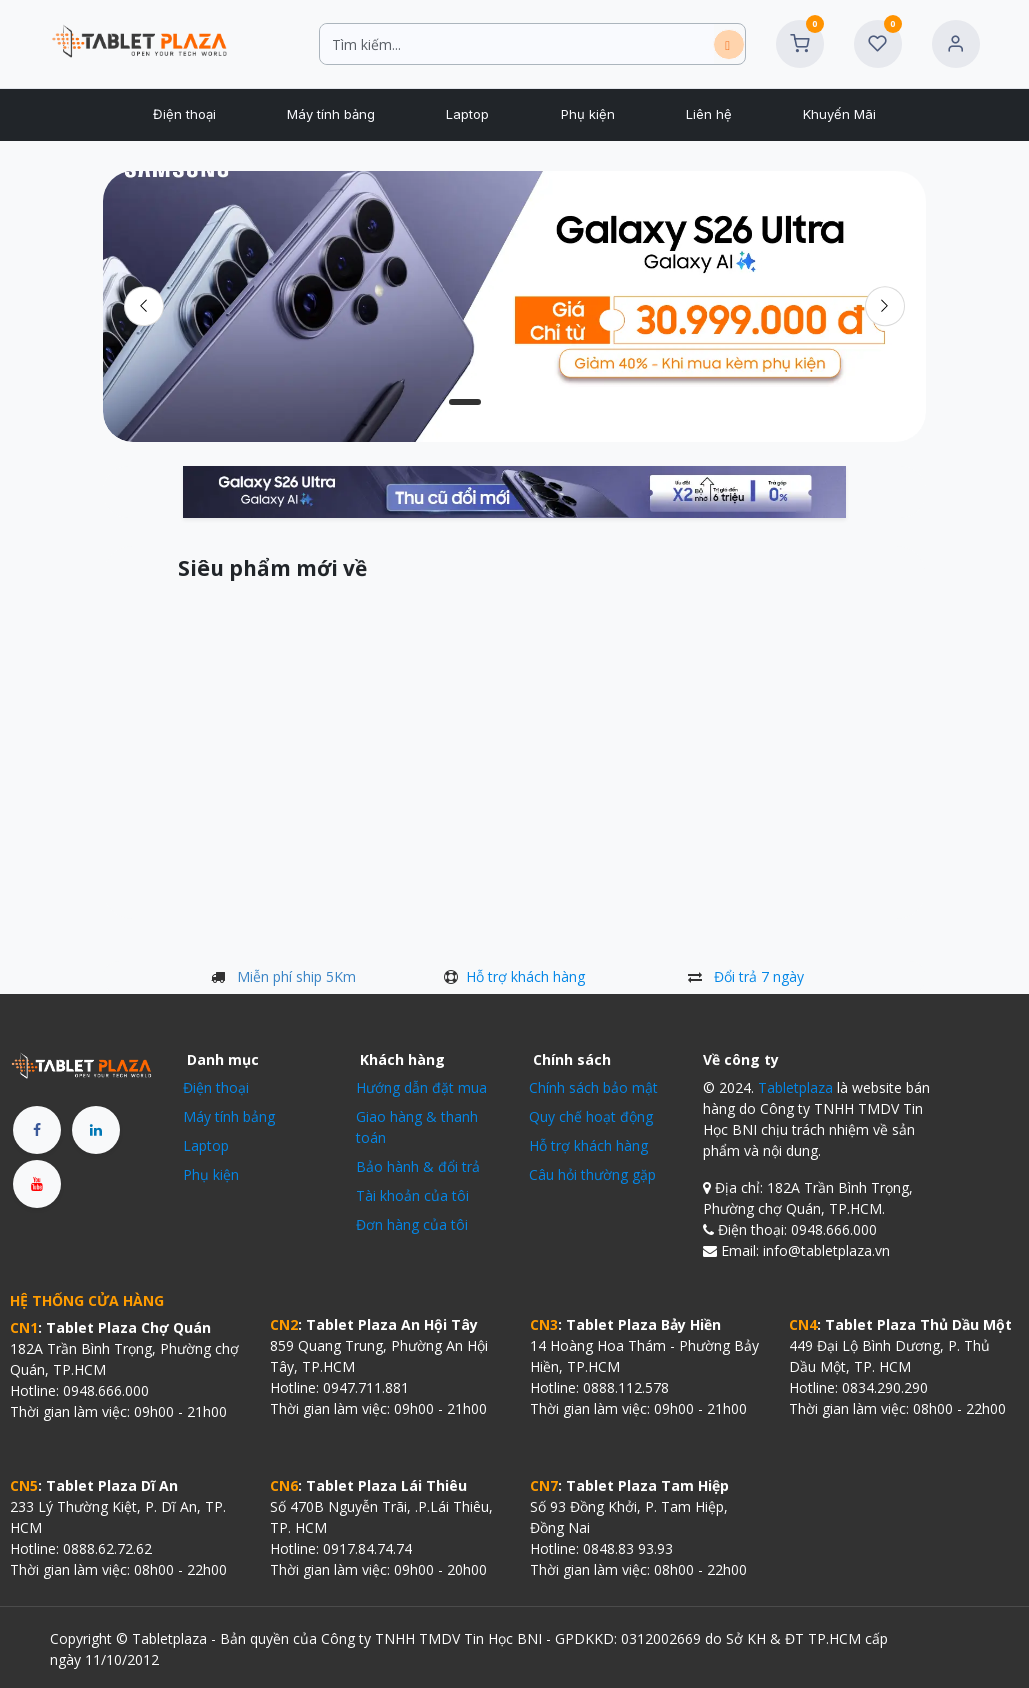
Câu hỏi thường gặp (592, 1174)
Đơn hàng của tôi (412, 1224)
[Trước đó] (144, 306)
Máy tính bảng (229, 1116)
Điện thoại (216, 1087)
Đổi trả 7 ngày (759, 976)
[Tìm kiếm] (729, 44)
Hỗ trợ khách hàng (525, 976)
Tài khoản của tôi (412, 1195)
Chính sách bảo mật (593, 1087)
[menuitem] (184, 115)
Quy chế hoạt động (591, 1116)
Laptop (206, 1145)
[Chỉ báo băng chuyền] (514, 402)
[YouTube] (37, 1184)
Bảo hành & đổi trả (418, 1166)
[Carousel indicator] (465, 402)
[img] (885, 306)
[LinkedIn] (96, 1130)
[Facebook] (37, 1130)
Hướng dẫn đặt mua (421, 1087)
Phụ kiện (211, 1174)
